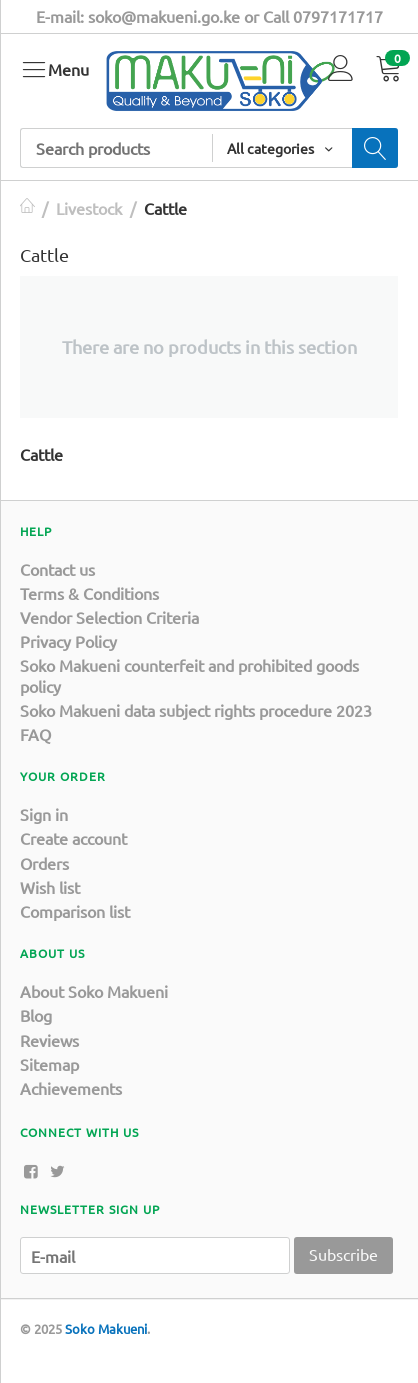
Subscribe (343, 1254)
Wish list (50, 887)
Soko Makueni (106, 1328)
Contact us (57, 569)
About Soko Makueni (94, 991)
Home (28, 208)
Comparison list (75, 911)
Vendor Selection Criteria (109, 617)
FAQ (35, 734)
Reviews (49, 1040)
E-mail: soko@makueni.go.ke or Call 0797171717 (209, 16)
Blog (36, 1015)
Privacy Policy (68, 641)
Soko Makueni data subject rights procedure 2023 (196, 710)
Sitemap (49, 1064)
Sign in (44, 814)
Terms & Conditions (89, 593)
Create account (73, 838)
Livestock (89, 208)
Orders (44, 863)
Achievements (71, 1088)
